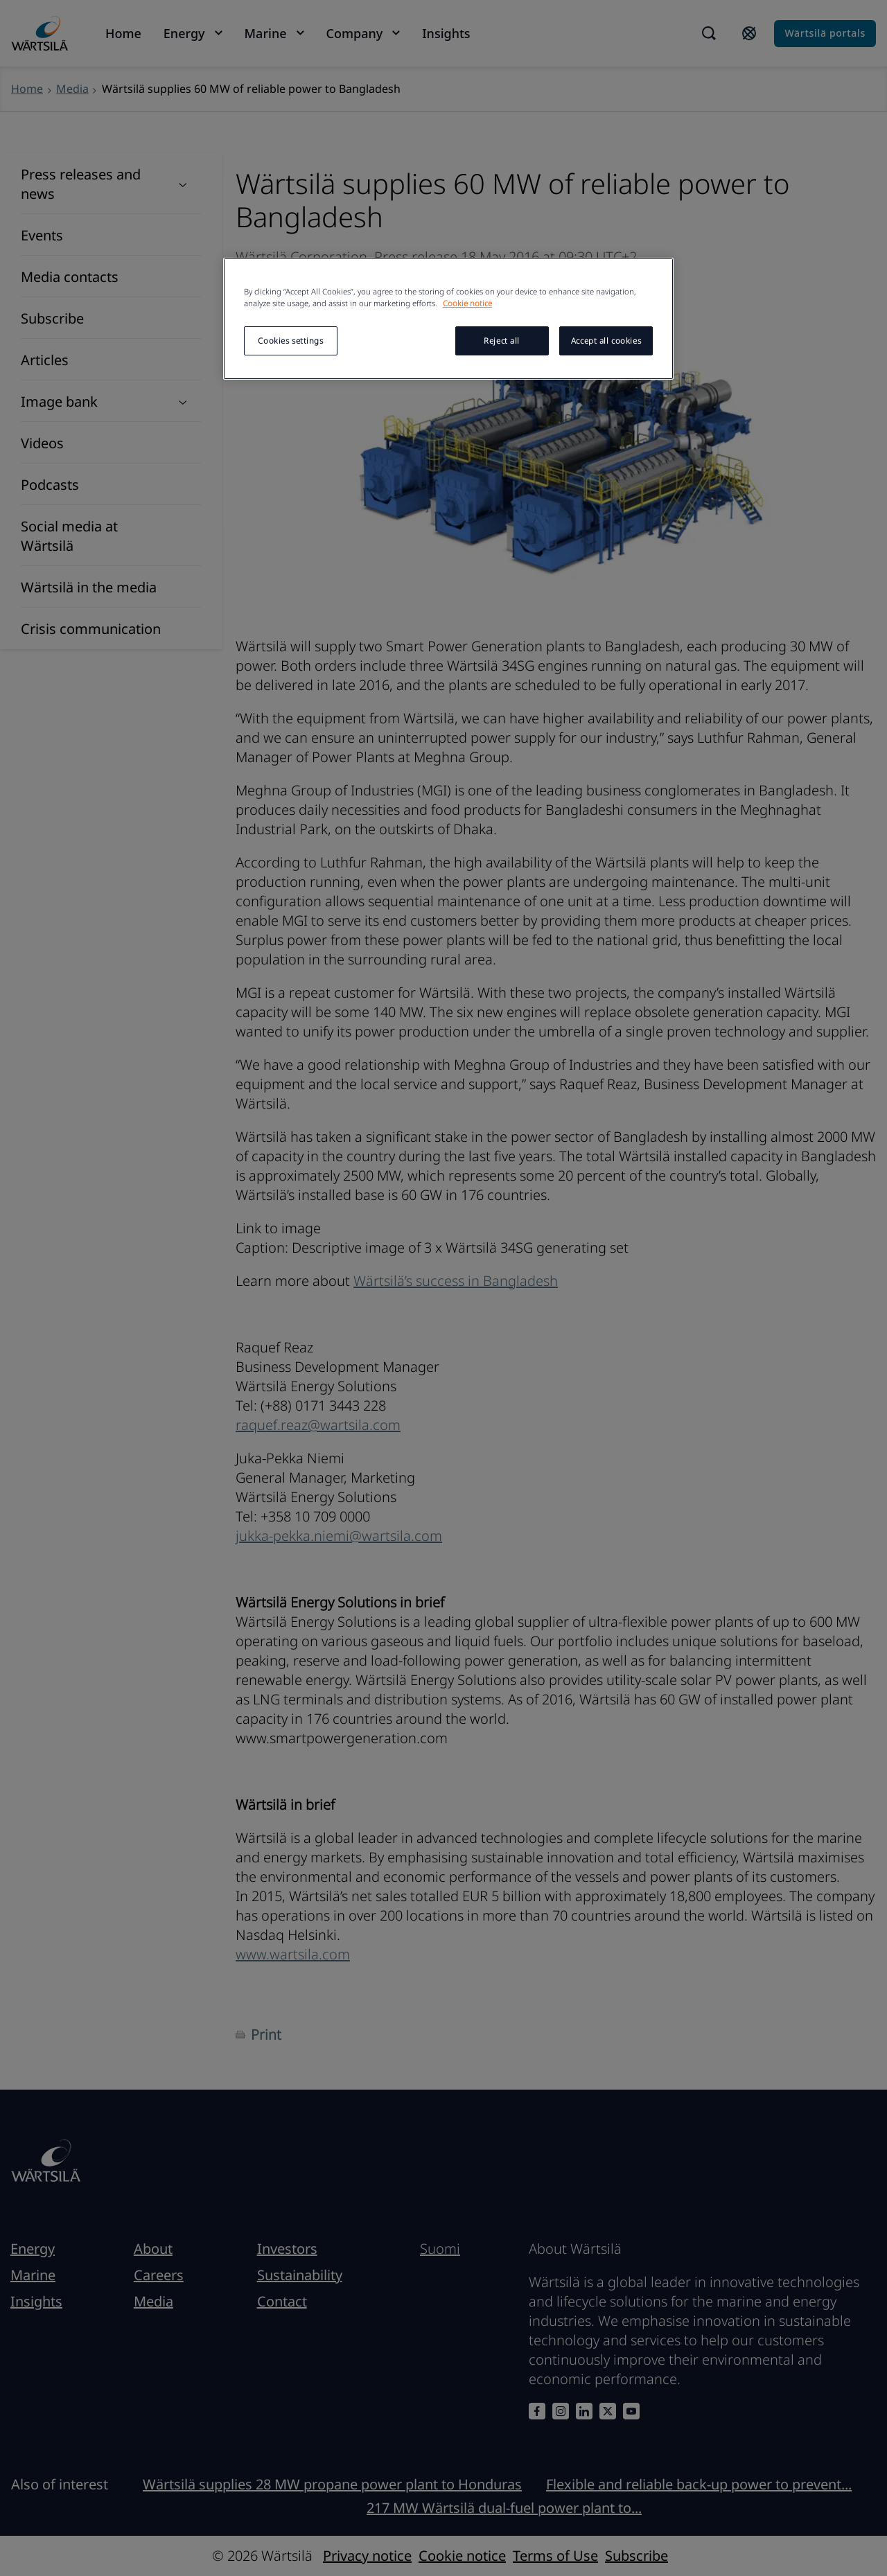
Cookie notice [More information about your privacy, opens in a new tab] (467, 303)
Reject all (502, 340)
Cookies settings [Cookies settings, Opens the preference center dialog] (290, 340)
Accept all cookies (606, 340)
